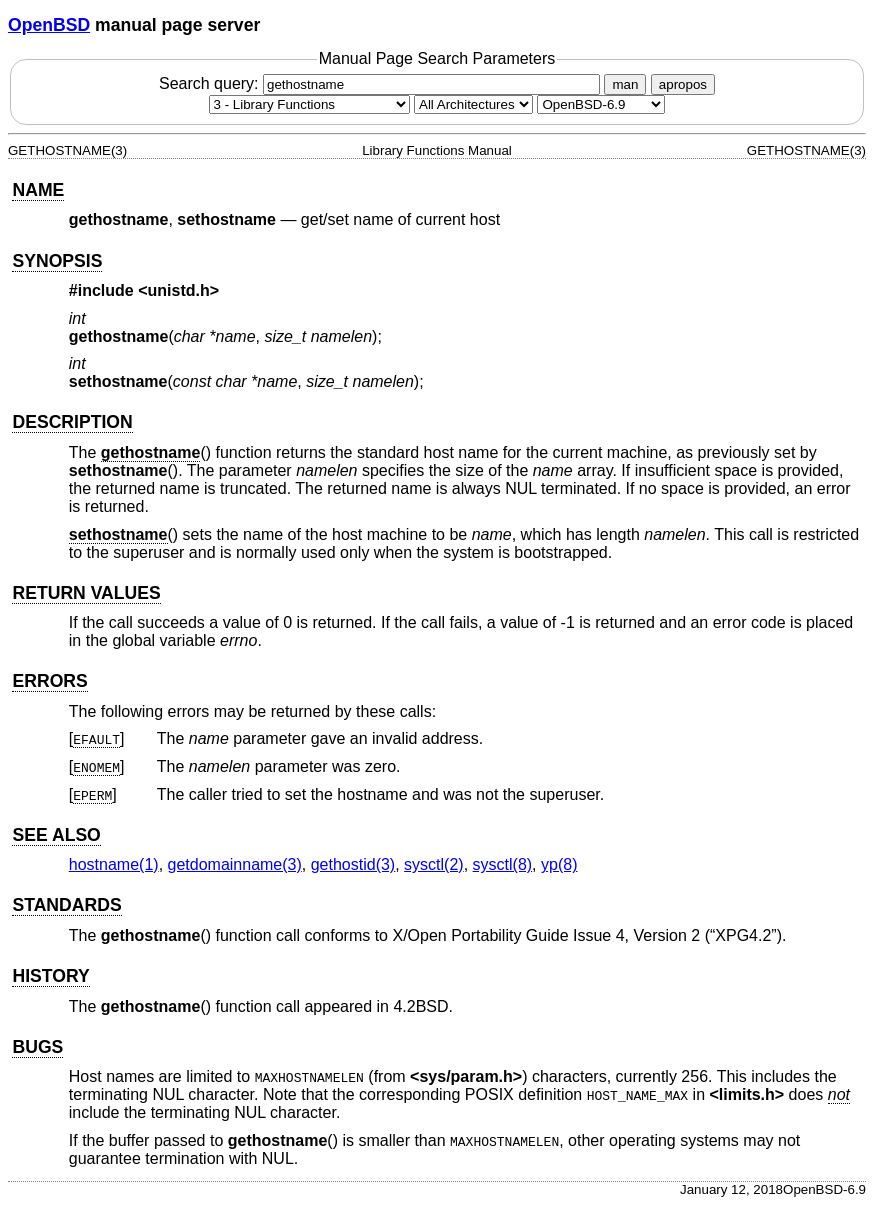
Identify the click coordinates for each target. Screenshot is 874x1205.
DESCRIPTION (72, 422)
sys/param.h (465, 1076)
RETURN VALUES (86, 593)
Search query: (382, 83)
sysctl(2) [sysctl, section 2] (434, 864)
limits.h (747, 1094)
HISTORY (50, 976)
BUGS (37, 1047)
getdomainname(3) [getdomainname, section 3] (235, 864)
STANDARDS (66, 905)
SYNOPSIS (57, 261)
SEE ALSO (56, 835)
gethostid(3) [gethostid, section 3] (353, 864)
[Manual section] (309, 104)
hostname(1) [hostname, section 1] (114, 864)
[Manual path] (601, 104)
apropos (683, 84)
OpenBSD (49, 25)
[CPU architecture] (473, 104)
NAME (38, 190)
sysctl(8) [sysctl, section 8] (503, 864)
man (625, 84)
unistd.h (179, 290)
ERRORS (49, 681)
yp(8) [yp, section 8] (559, 864)
